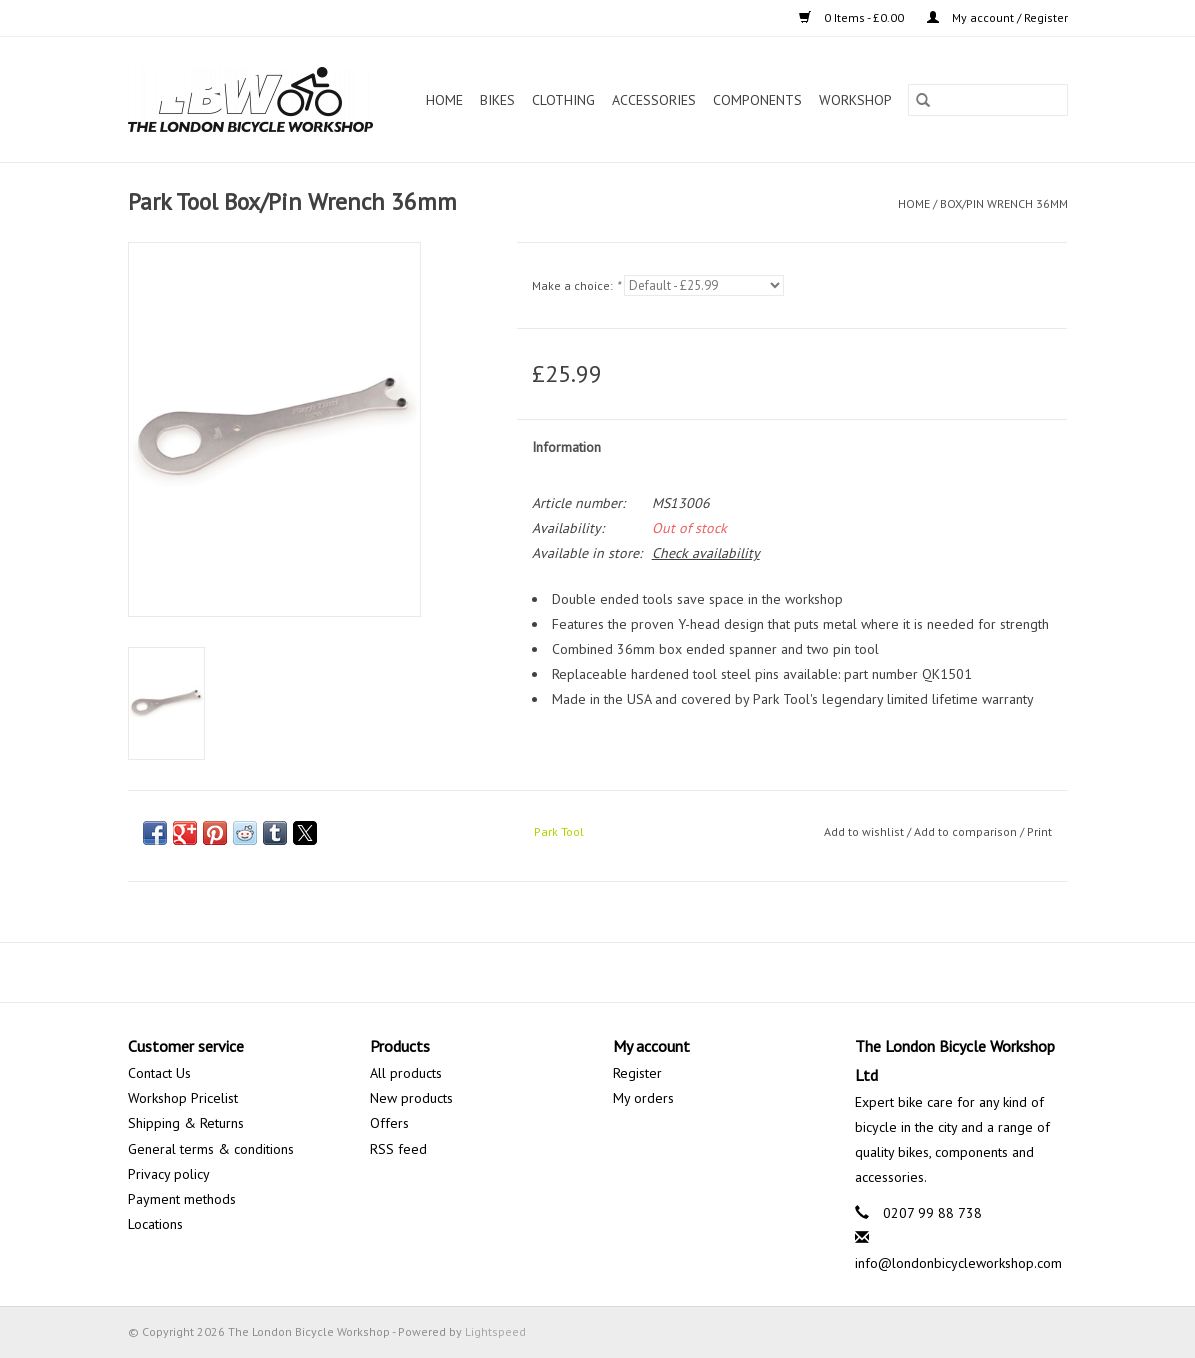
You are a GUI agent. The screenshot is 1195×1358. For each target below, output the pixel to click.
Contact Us (159, 1073)
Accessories (654, 100)
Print (1039, 831)
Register (637, 1073)
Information (566, 447)
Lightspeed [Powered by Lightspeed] (495, 1331)
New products (411, 1098)
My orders (643, 1098)
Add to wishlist (865, 831)
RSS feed (398, 1149)
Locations (155, 1224)
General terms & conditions (211, 1149)
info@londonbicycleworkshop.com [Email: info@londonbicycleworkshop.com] (958, 1263)
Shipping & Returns (186, 1123)
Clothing (563, 100)
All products (406, 1073)
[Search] (988, 100)
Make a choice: (576, 285)
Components (757, 100)
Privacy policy (169, 1174)
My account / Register (997, 17)
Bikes (497, 100)
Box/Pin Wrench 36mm (1004, 203)
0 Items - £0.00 (853, 17)
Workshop (855, 100)
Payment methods (182, 1199)
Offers (389, 1123)
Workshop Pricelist (183, 1098)
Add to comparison (967, 831)
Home (444, 100)
